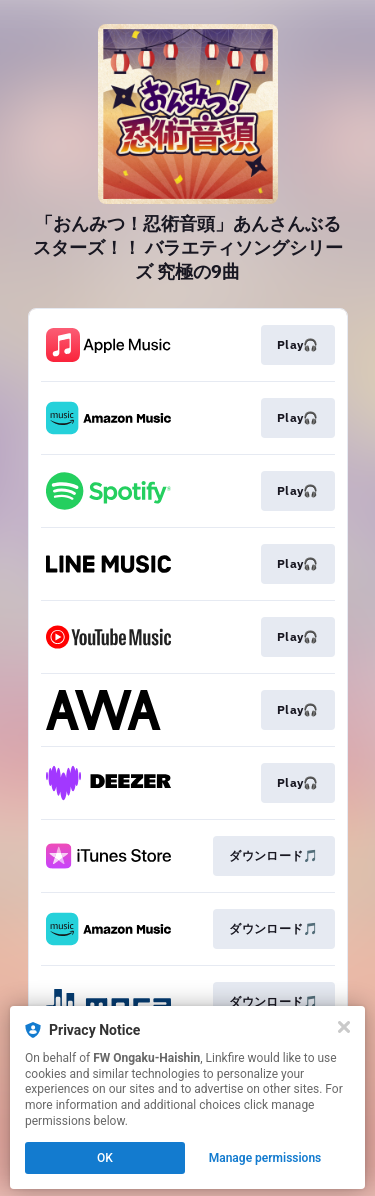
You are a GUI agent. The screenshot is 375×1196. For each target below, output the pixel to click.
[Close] (344, 1027)
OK (105, 1158)
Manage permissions (265, 1158)
